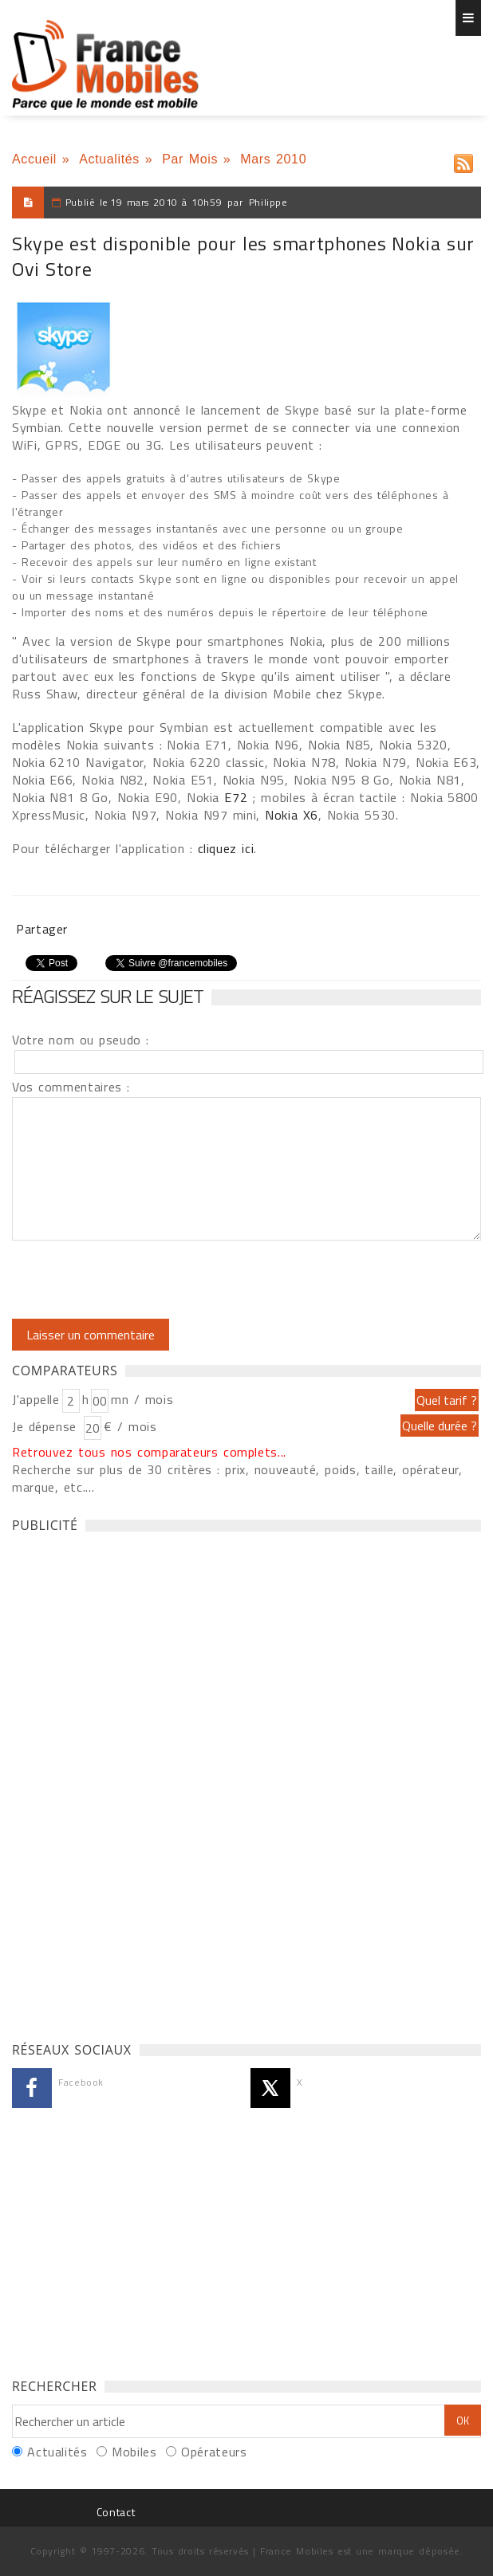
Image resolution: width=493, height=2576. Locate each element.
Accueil (34, 159)
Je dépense (46, 1426)
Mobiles (134, 2451)
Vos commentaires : (71, 1086)
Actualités (109, 159)
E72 (235, 797)
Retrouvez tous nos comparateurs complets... (149, 1451)
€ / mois (130, 1426)
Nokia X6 (291, 814)
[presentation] (145, 1280)
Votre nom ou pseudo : (80, 1039)
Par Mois (190, 159)
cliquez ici (226, 848)
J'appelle (36, 1399)
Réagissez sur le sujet (107, 995)
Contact (116, 2511)
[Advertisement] (131, 1783)
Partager (42, 928)
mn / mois (142, 1399)
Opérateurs (213, 2451)
